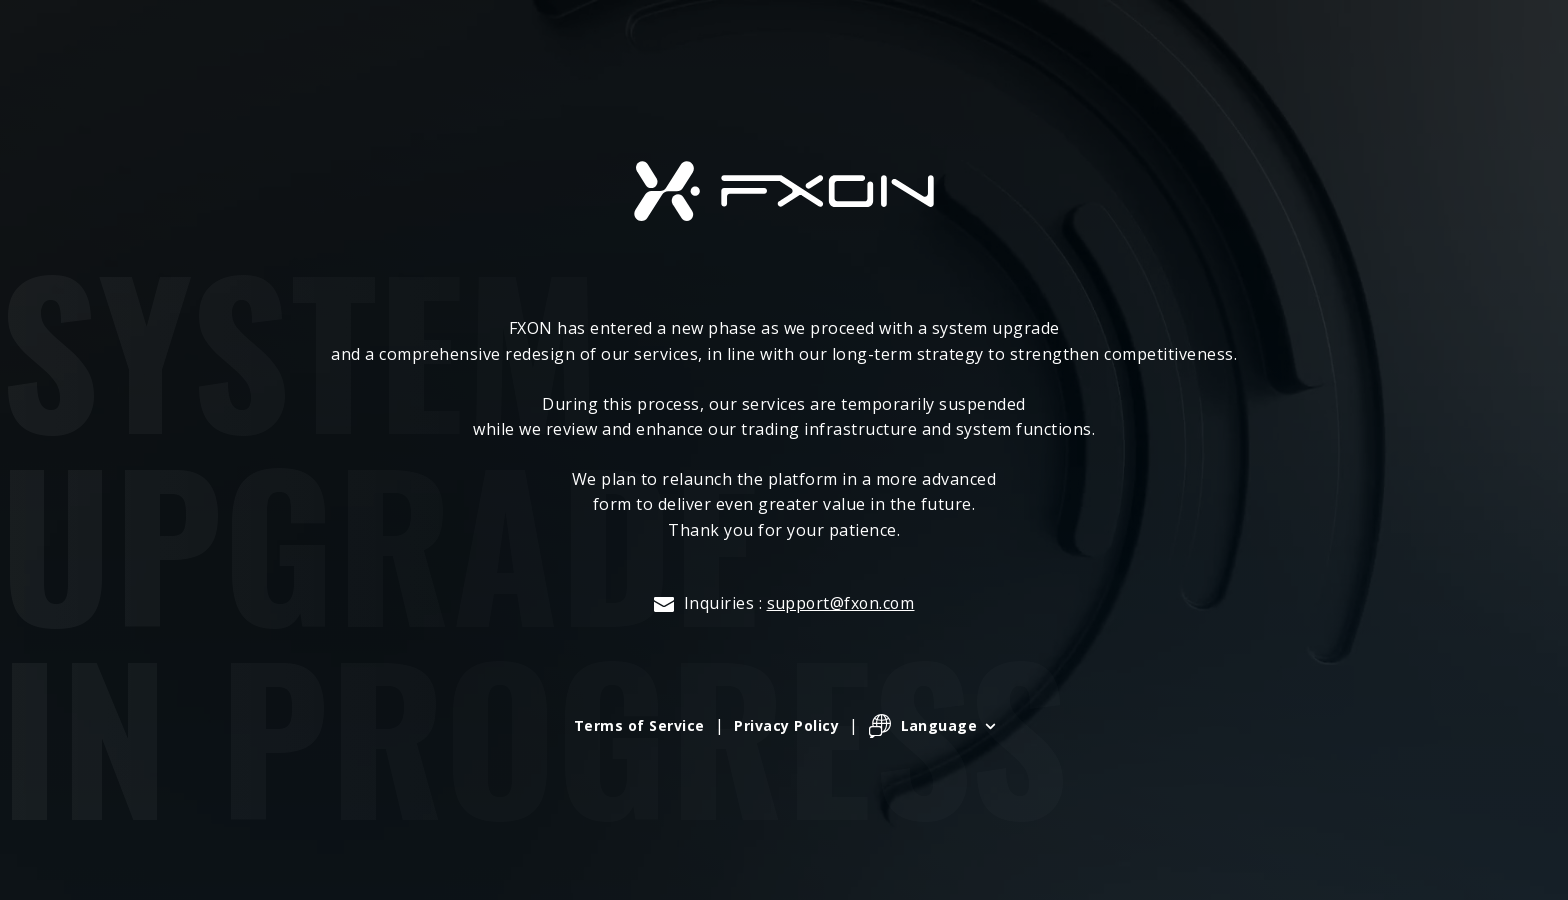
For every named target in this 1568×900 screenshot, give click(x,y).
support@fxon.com (840, 603)
